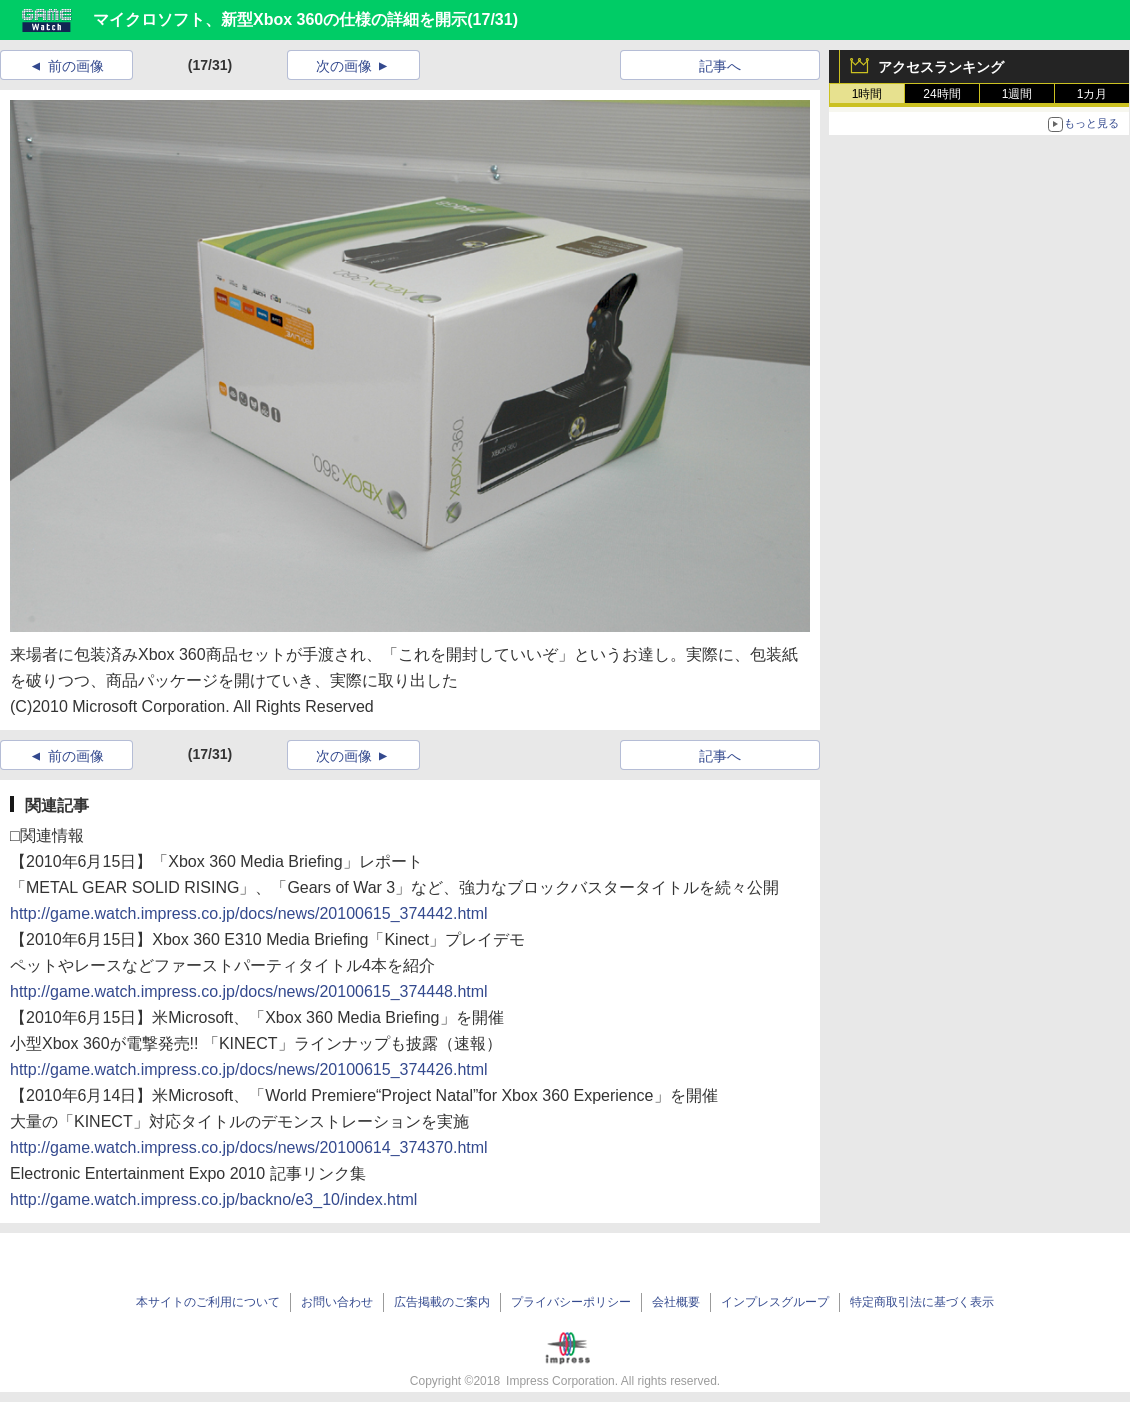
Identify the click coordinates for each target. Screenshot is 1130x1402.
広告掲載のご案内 (442, 1302)
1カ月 (1092, 94)
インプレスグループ (775, 1302)
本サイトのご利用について (208, 1302)
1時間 (867, 94)
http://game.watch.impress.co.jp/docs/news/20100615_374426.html (249, 1069)
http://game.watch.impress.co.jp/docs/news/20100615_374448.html (249, 991)
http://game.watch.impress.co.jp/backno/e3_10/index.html (213, 1199)
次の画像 (344, 66)
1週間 (1017, 94)
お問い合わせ (337, 1302)
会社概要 (676, 1302)
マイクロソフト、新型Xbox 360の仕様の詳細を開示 (280, 19)
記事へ (720, 66)
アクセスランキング (941, 67)
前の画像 (76, 66)
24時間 (941, 94)
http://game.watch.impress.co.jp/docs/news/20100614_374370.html (249, 1147)
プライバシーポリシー (571, 1302)
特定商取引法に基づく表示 (922, 1302)
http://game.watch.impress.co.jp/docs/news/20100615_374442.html (249, 913)
